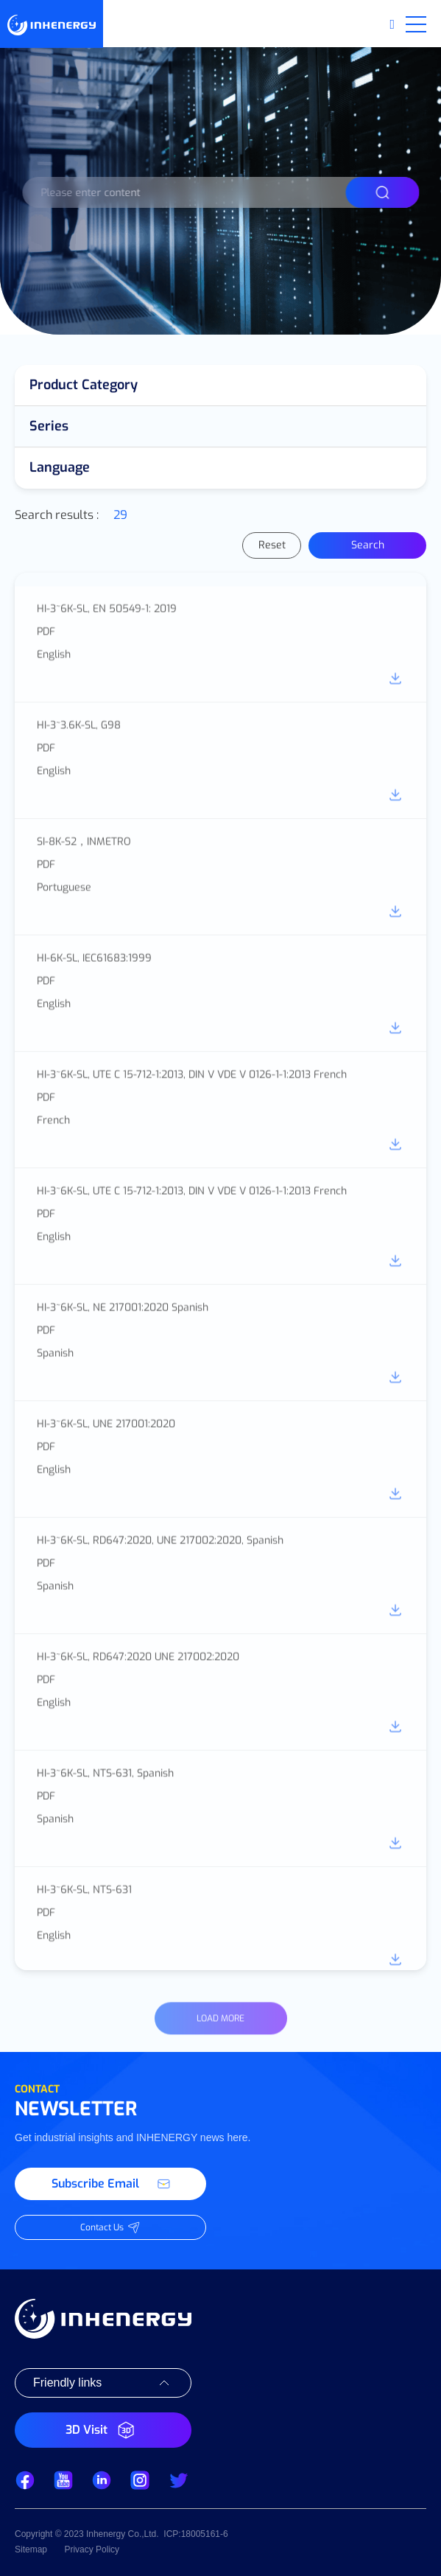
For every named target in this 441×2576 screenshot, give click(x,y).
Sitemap (31, 2549)
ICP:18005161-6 (195, 2534)
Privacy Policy (91, 2549)
